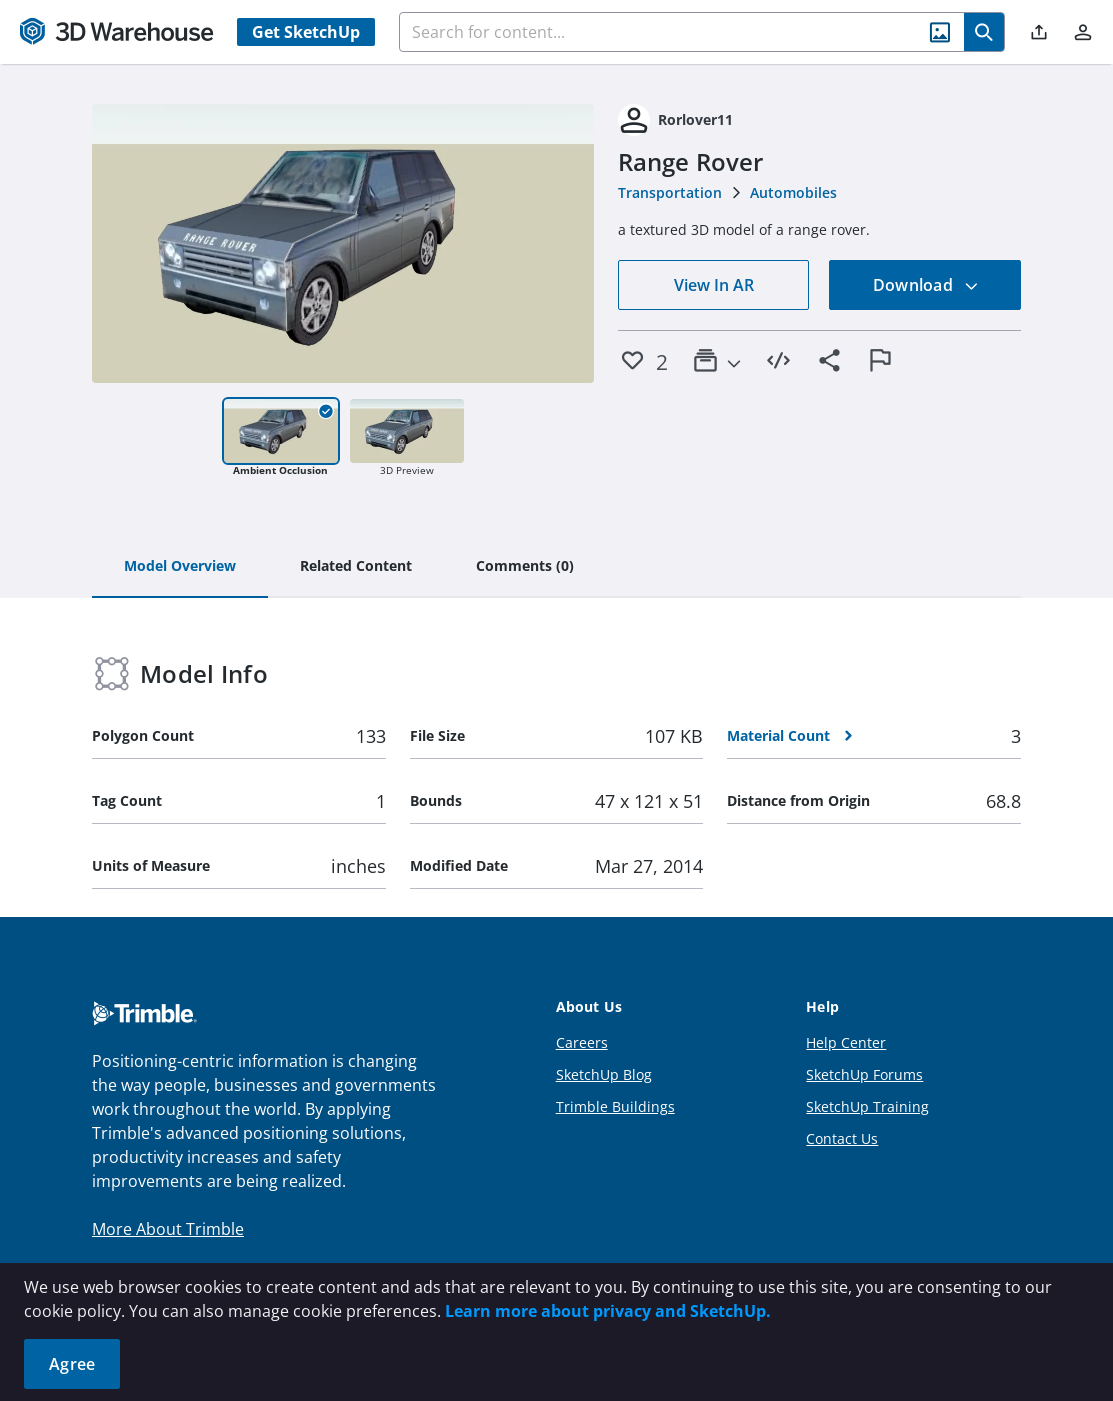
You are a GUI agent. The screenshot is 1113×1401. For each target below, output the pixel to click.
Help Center (846, 1042)
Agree (72, 1364)
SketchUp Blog (604, 1074)
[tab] (180, 567)
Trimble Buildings (615, 1106)
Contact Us (842, 1138)
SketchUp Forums (864, 1074)
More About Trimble (168, 1229)
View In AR (714, 285)
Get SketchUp (306, 32)
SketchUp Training (867, 1106)
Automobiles (793, 192)
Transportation (670, 192)
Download (926, 285)
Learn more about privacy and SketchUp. (608, 1311)
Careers (582, 1042)
